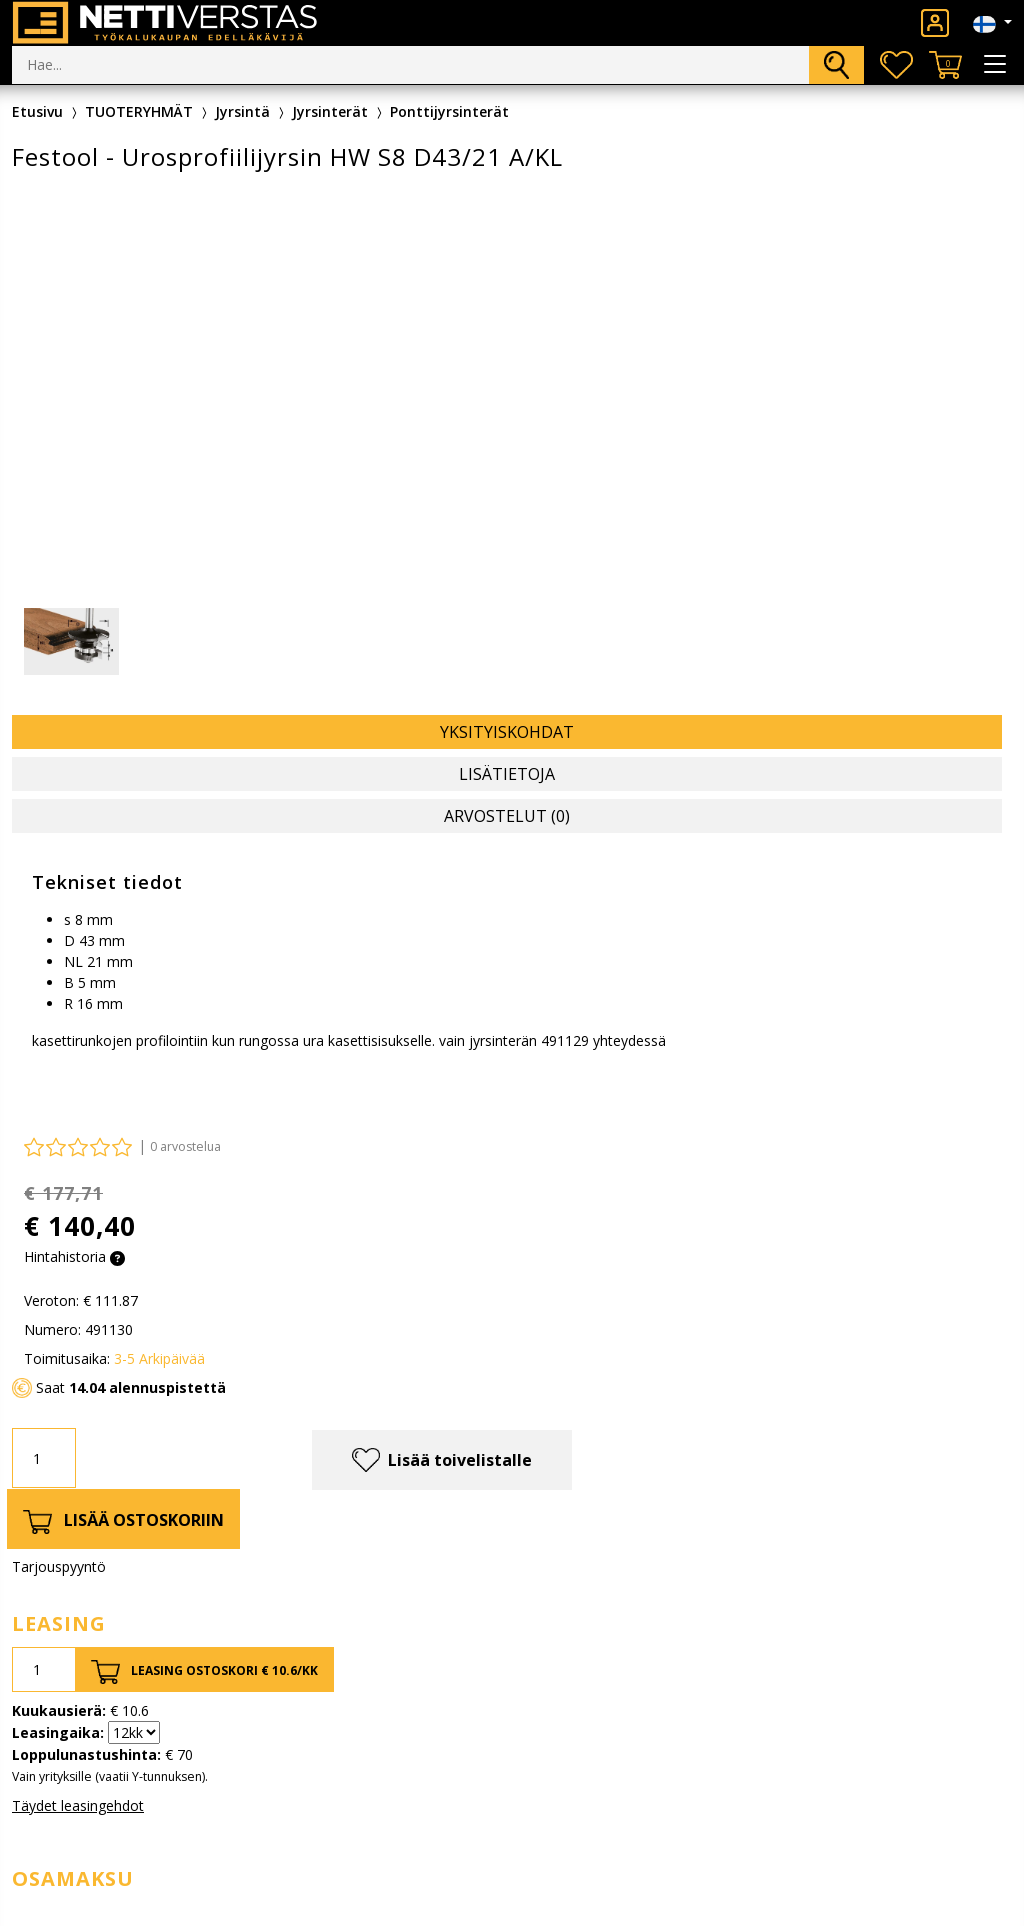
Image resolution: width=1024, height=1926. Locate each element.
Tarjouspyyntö (59, 1566)
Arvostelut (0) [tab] (507, 816)
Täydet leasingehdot (78, 1805)
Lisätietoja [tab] (507, 774)
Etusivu (37, 111)
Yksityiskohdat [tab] (507, 732)
